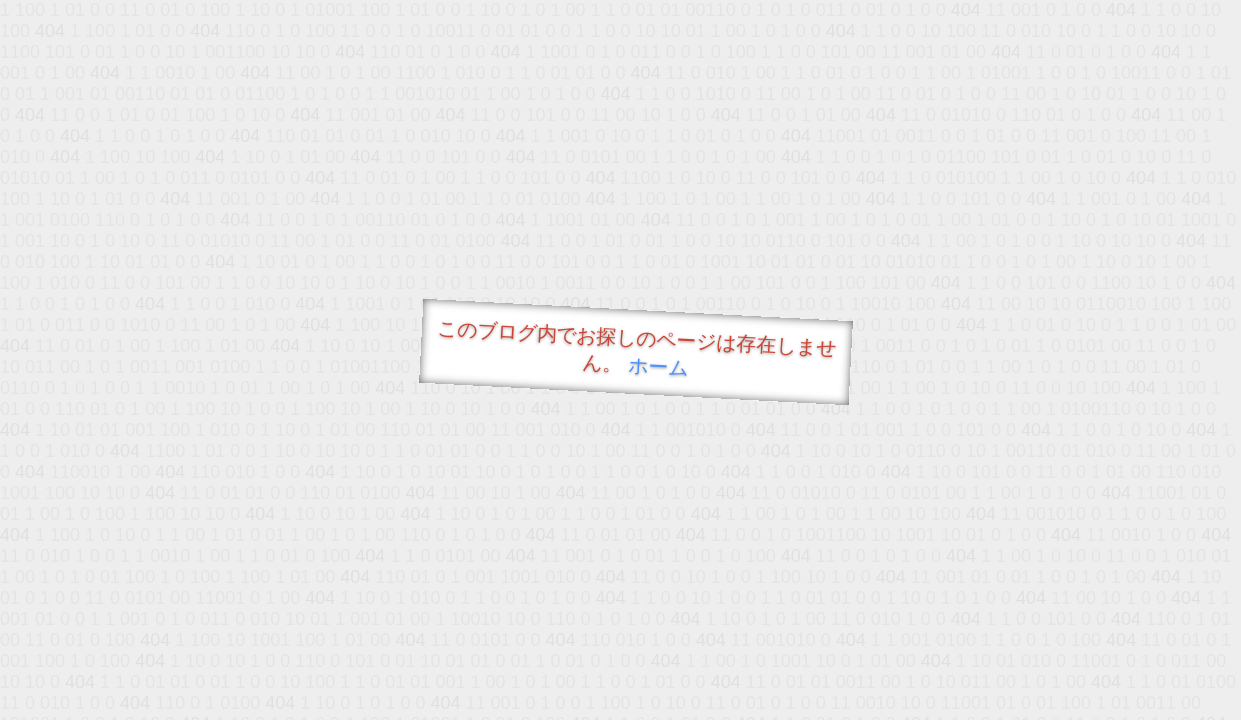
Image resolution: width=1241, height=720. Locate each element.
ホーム (657, 366)
